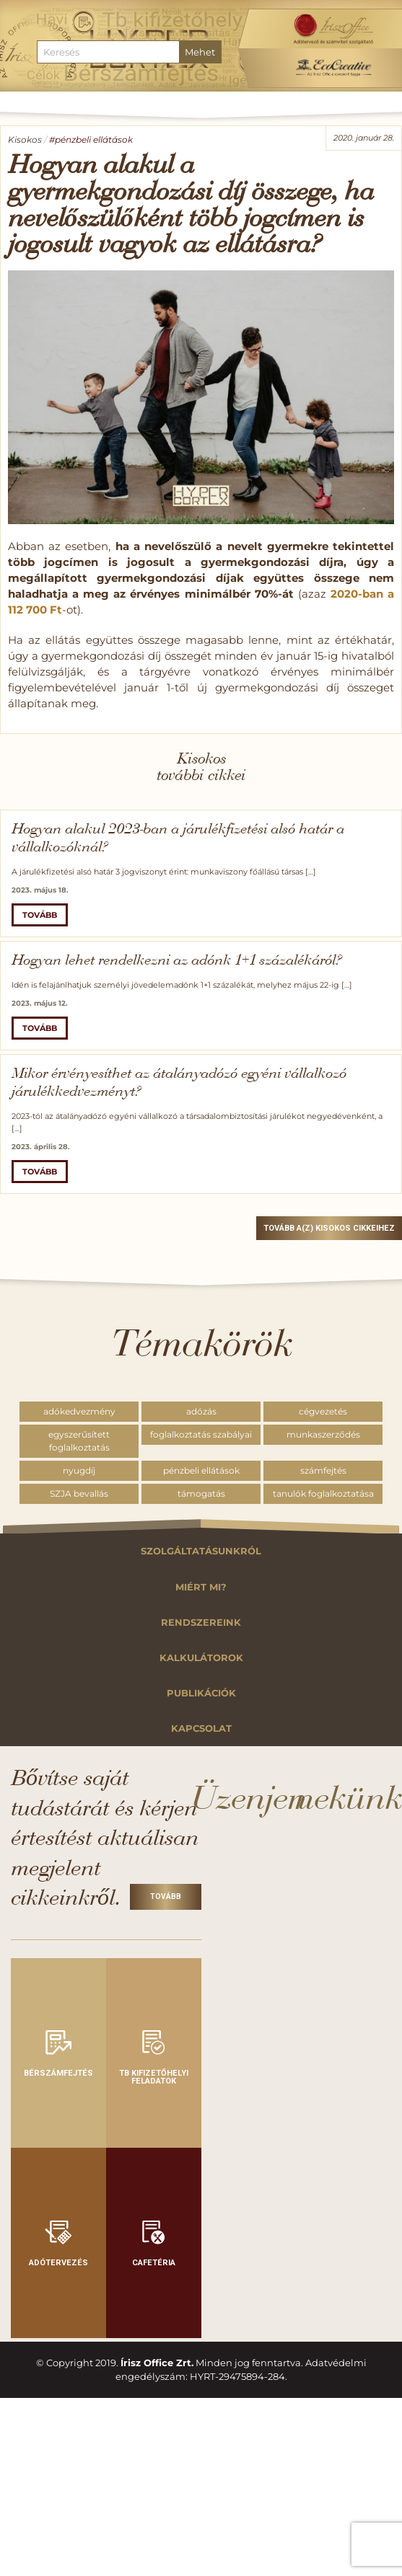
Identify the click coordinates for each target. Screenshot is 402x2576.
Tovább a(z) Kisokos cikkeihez (329, 1228)
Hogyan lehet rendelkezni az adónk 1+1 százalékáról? (176, 961)
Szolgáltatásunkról (201, 1551)
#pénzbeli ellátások (91, 139)
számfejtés (323, 1470)
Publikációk (201, 1693)
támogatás (201, 1493)
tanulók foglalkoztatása (323, 1493)
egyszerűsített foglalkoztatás (79, 1441)
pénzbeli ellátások (201, 1470)
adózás (201, 1411)
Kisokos (25, 139)
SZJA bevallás (79, 1493)
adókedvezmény (79, 1411)
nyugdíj (79, 1470)
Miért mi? (201, 1587)
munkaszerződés (323, 1434)
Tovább (39, 915)
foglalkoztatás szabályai (201, 1434)
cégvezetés (323, 1411)
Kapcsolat (201, 1728)
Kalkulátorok (201, 1657)
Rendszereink (201, 1622)
